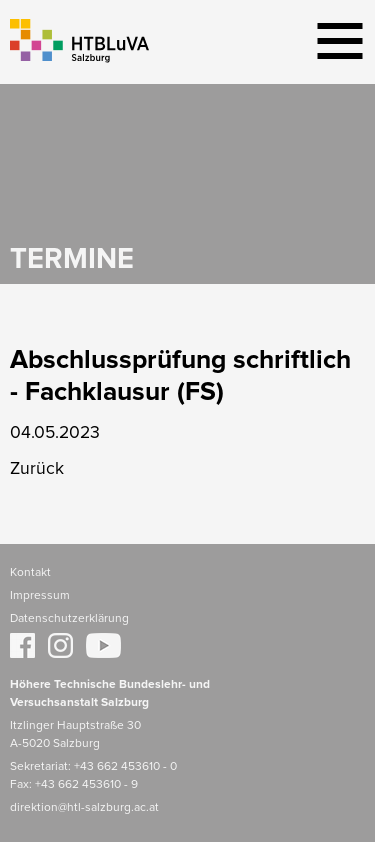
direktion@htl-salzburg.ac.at (84, 808)
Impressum (40, 596)
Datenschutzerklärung (69, 619)
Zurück (37, 469)
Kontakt (30, 573)
